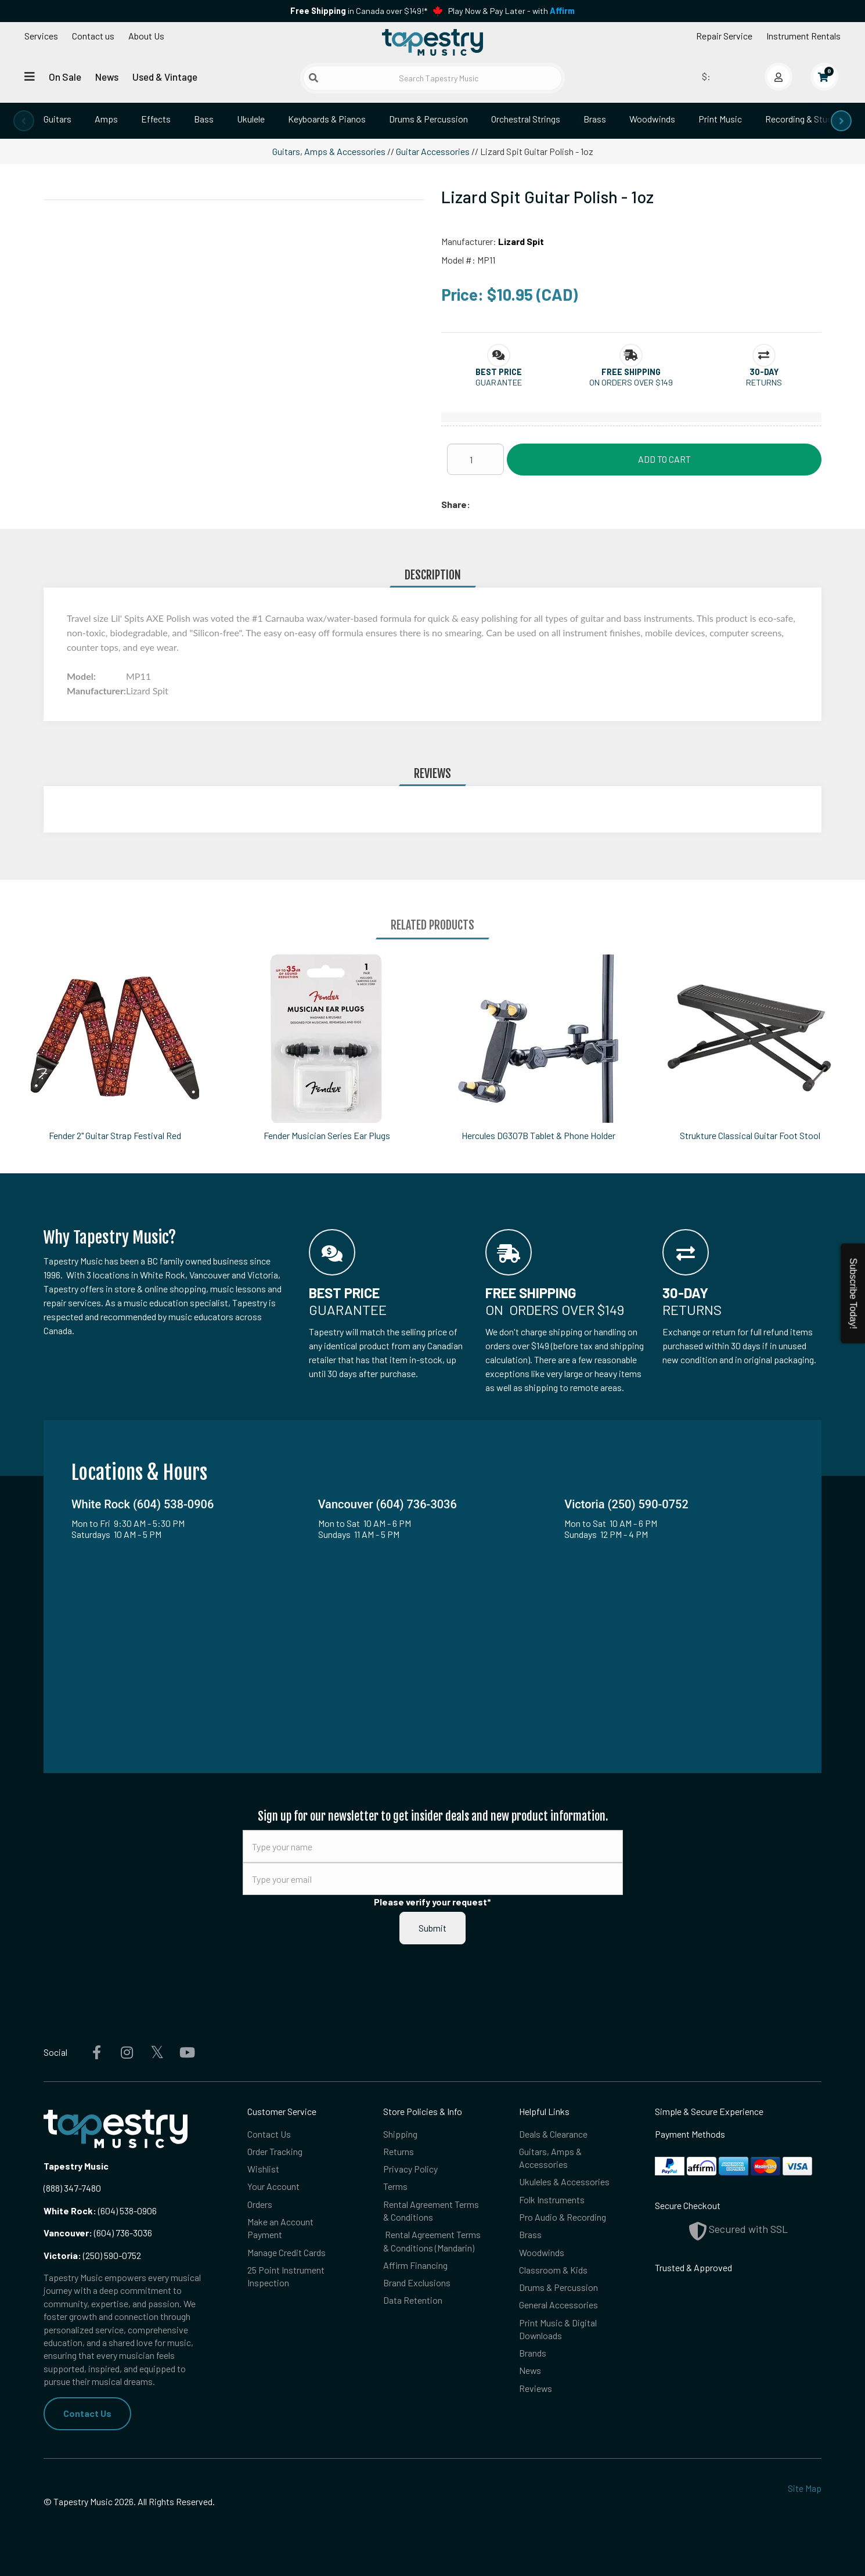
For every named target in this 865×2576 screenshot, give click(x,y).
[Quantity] (475, 459)
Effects (156, 118)
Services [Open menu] (41, 35)
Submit (432, 1927)
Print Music (720, 118)
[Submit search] (313, 78)
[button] (498, 372)
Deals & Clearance (553, 2133)
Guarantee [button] (498, 382)
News (106, 76)
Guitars (57, 118)
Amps (106, 118)
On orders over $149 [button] (631, 382)
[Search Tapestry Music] (433, 78)
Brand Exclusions (416, 2283)
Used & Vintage (164, 76)
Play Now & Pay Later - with (511, 11)
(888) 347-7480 (72, 2187)
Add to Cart (664, 458)
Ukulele (251, 118)
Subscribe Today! (853, 1293)
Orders (259, 2204)
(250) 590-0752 (92, 2255)
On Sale (65, 76)
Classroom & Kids (553, 2270)
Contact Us (87, 2413)
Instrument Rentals (803, 35)
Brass (594, 118)
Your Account (273, 2186)
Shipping (400, 2133)
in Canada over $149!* (358, 11)
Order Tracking (274, 2151)
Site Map (804, 2488)
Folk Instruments (552, 2199)
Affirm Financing (415, 2265)
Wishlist (263, 2168)
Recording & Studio (802, 118)
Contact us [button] (93, 35)
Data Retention (412, 2301)
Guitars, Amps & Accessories (328, 151)
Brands (532, 2353)
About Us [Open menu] (146, 35)
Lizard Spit (521, 241)
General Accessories (558, 2305)
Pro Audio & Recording (562, 2217)
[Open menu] (29, 76)
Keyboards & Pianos (327, 118)
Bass (204, 118)
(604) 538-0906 (100, 2210)
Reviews (536, 2389)
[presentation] (23, 120)
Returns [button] (764, 382)
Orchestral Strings (525, 118)
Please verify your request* (432, 1901)
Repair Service (724, 35)
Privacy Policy (410, 2168)
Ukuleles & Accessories (564, 2182)
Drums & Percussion (428, 118)
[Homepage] (432, 42)
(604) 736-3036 (98, 2232)
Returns (398, 2151)
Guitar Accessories (433, 151)
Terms (395, 2186)
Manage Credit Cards (286, 2252)
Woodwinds (652, 118)
